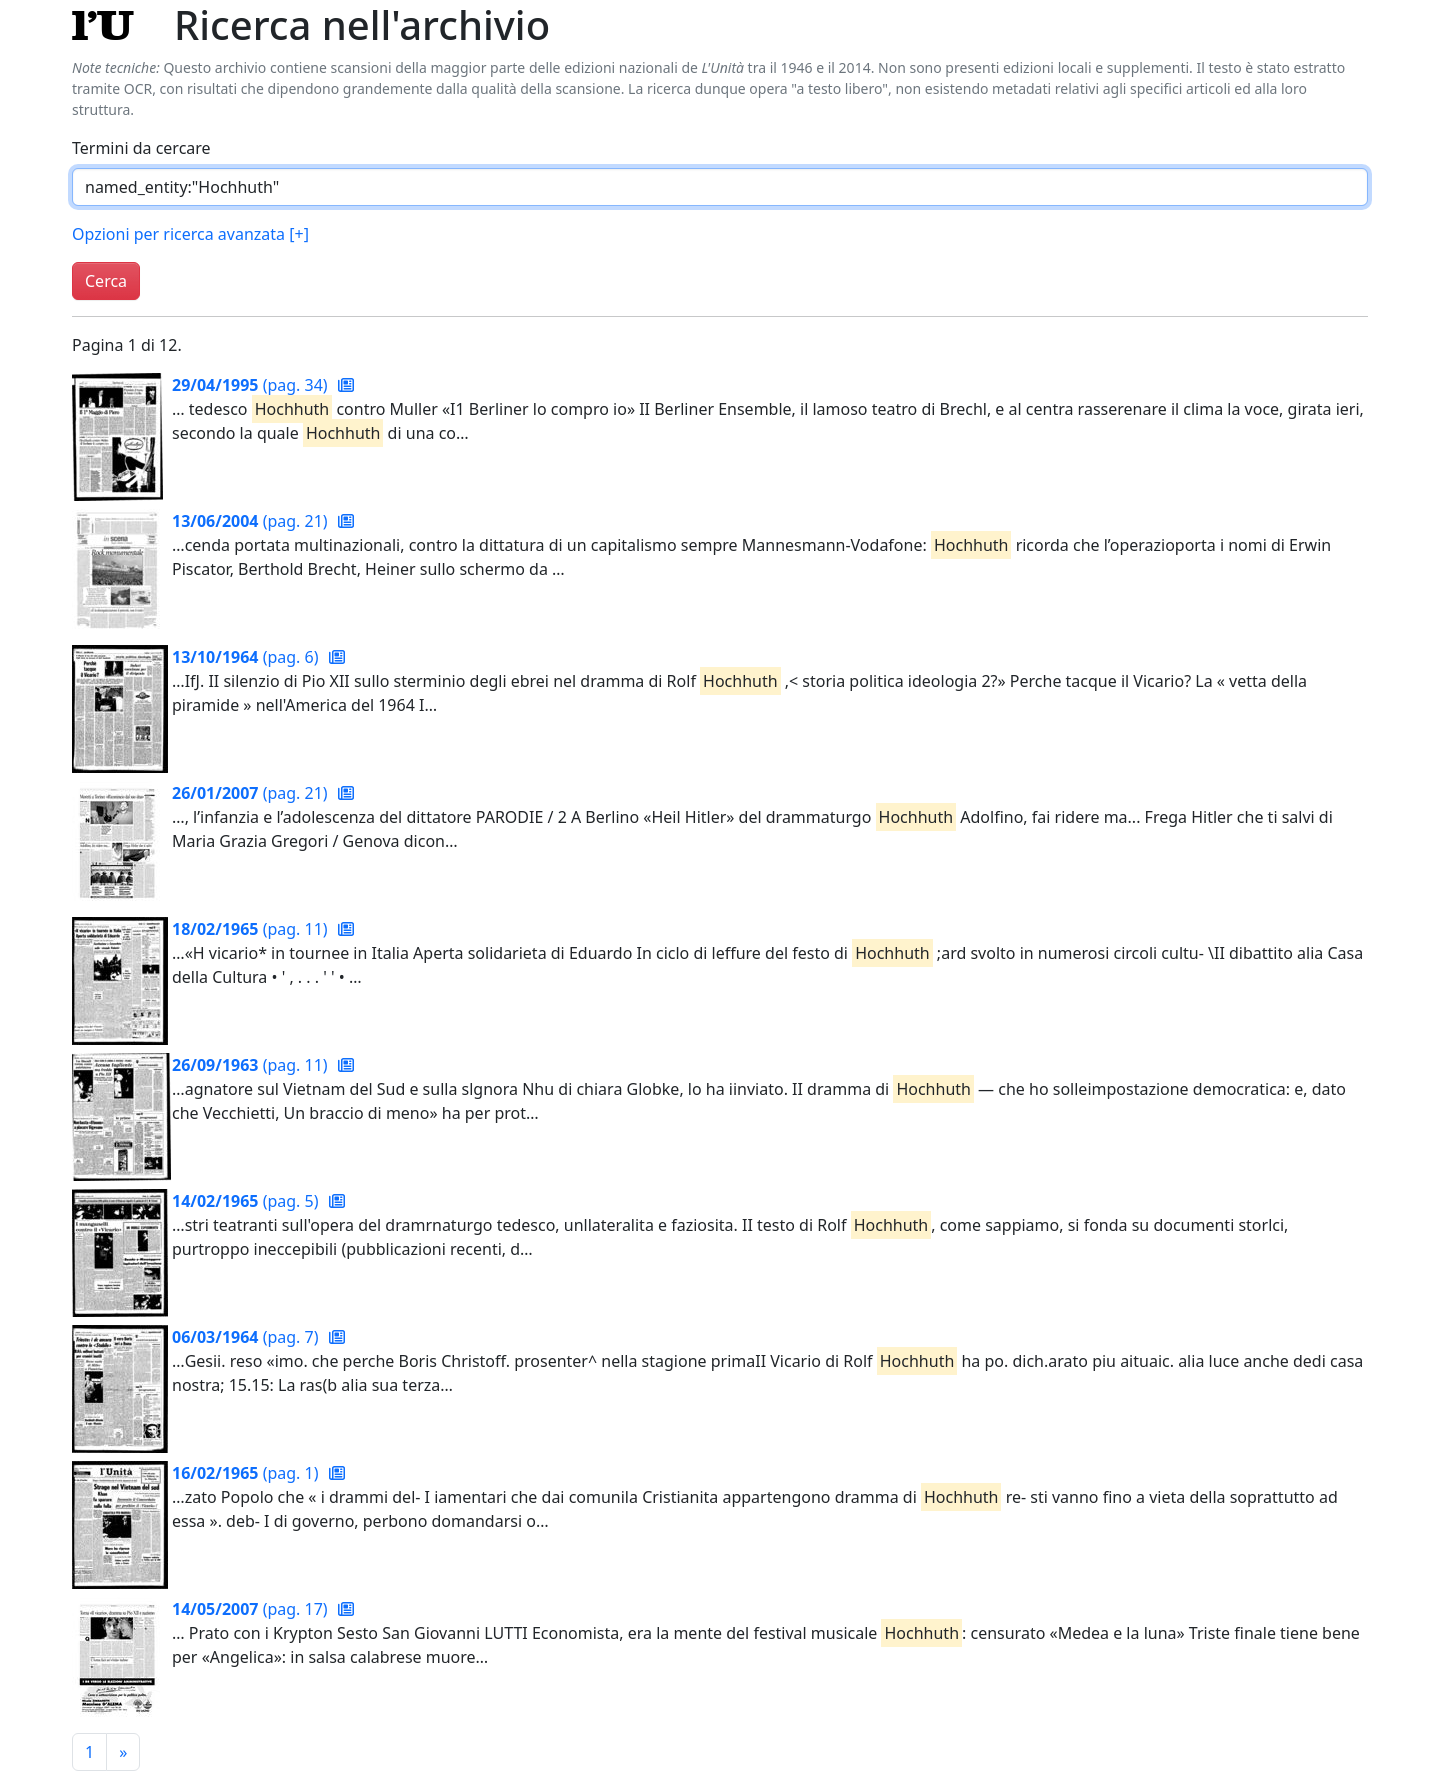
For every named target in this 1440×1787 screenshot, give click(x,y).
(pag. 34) (252, 385)
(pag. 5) (247, 1201)
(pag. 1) (247, 1473)
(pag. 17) (252, 1609)
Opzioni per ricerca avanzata (190, 234)
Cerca (106, 281)
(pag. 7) (247, 1337)
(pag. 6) (247, 657)
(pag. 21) (252, 521)
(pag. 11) (252, 929)
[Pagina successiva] (123, 1752)
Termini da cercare (141, 148)
